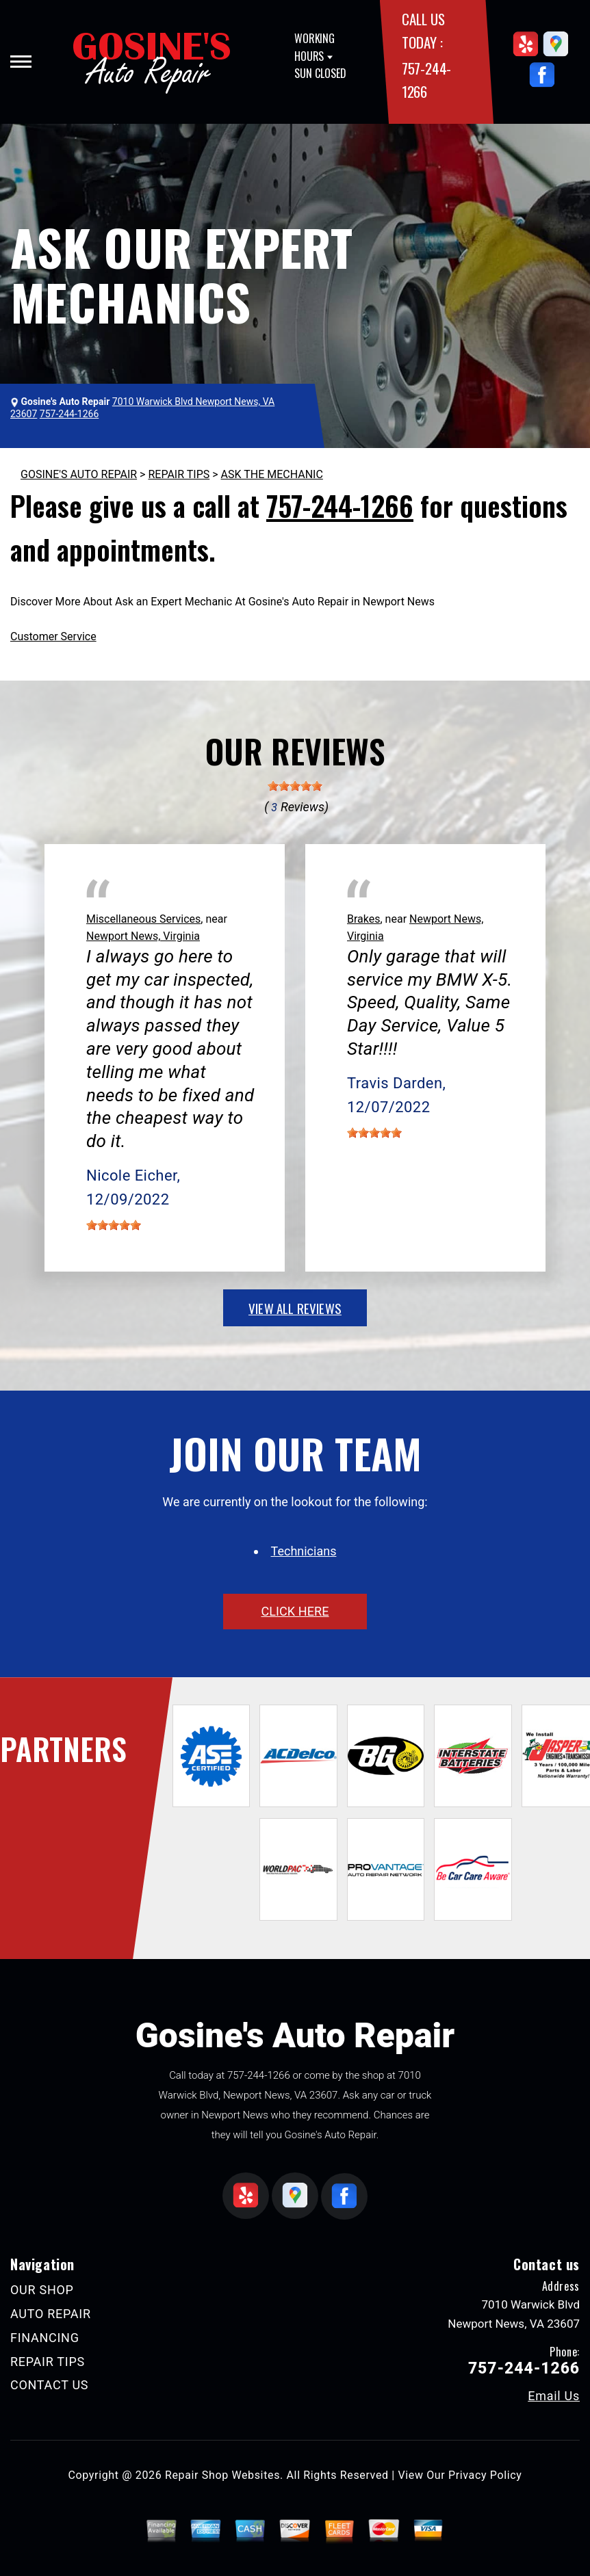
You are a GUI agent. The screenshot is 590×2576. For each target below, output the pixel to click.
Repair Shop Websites (222, 2475)
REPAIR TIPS (178, 474)
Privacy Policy (485, 2475)
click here (295, 1611)
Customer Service (53, 636)
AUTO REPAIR (50, 2313)
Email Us (554, 2396)
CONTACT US (49, 2385)
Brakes (363, 918)
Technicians (304, 1551)
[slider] (295, 785)
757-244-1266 (339, 505)
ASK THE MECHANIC (272, 474)
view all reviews (295, 1307)
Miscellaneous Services (143, 918)
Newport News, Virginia (143, 936)
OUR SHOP (42, 2290)
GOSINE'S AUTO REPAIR (79, 474)
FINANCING (44, 2337)
